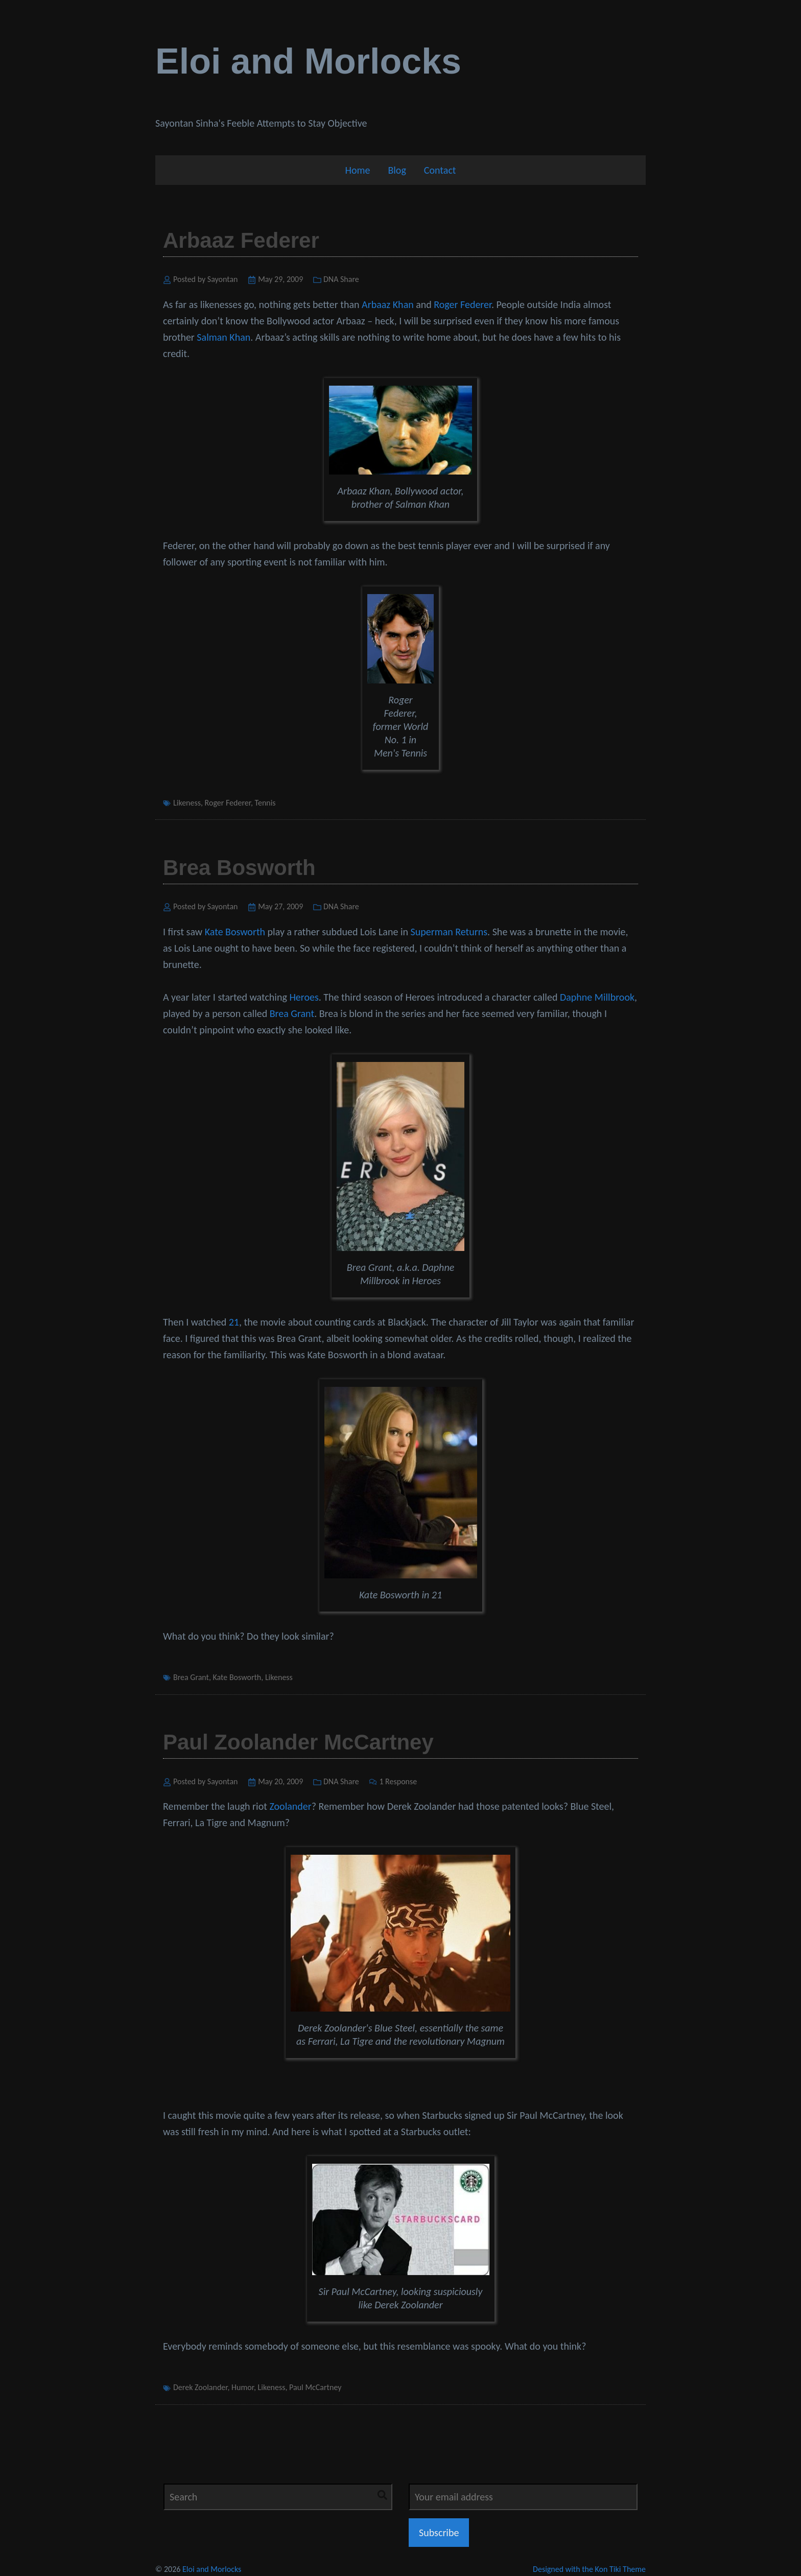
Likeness (187, 803)
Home (357, 170)
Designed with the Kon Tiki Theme (589, 2569)
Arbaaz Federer (241, 240)
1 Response (398, 1781)
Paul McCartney (315, 2387)
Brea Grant (292, 1013)
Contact (440, 170)
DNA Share (341, 279)
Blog (397, 170)
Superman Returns (449, 932)
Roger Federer (462, 304)
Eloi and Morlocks (308, 61)
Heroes (303, 997)
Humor (242, 2387)
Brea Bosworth (239, 868)
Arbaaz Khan (388, 304)
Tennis (265, 803)
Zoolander (290, 1806)
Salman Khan (223, 337)
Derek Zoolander (200, 2387)
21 (234, 1322)
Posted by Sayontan (205, 279)
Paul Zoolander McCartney (298, 1742)
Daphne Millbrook (597, 997)
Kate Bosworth (235, 932)
